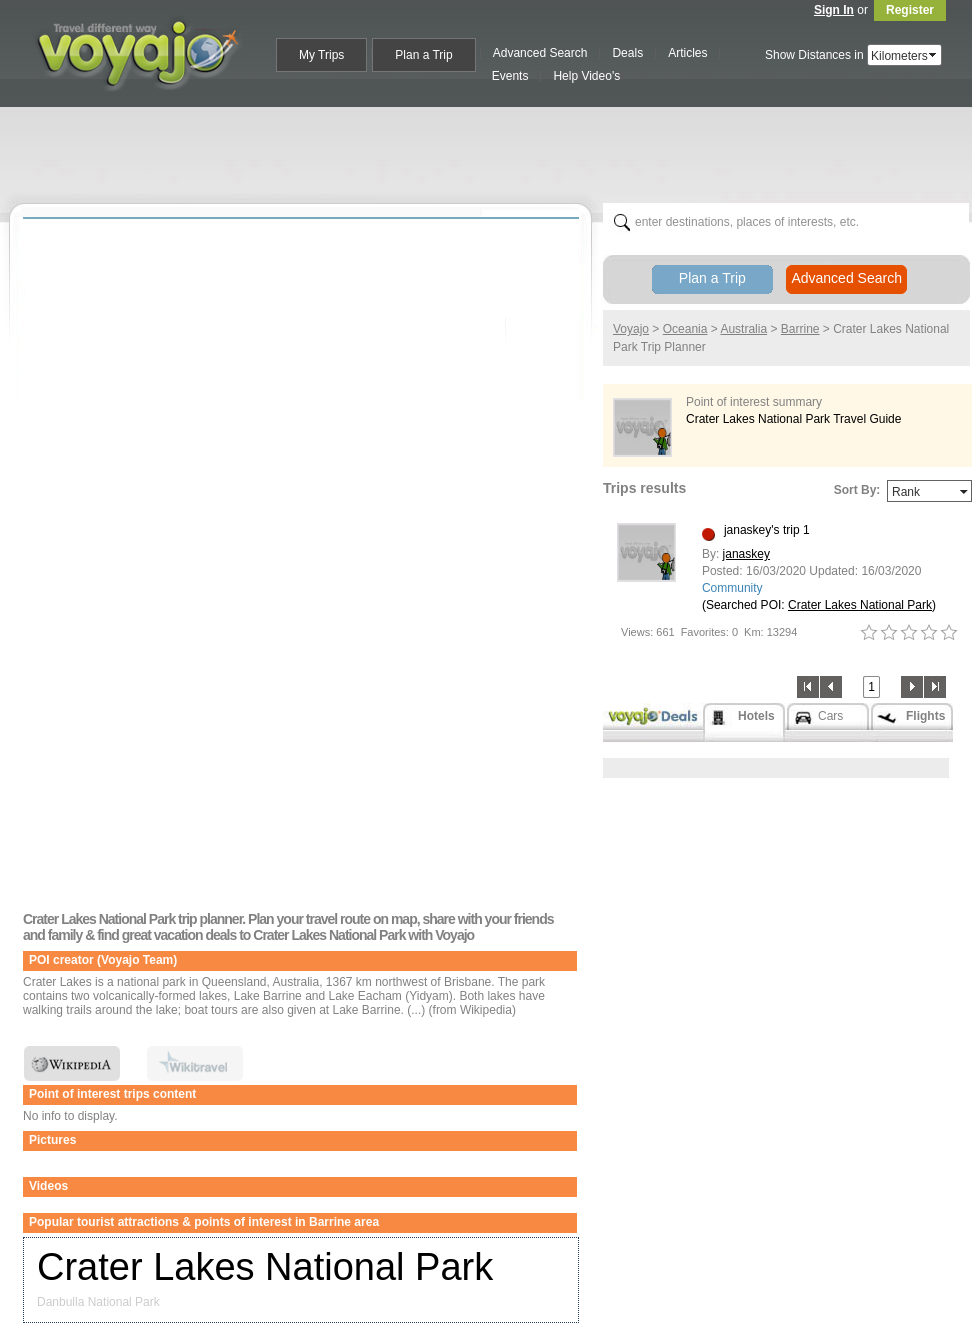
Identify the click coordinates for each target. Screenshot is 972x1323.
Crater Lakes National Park (265, 1267)
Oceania (685, 329)
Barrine (800, 329)
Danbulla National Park (98, 1302)
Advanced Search (846, 278)
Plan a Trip (712, 278)
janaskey (746, 554)
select (934, 55)
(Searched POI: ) (819, 605)
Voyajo (631, 329)
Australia (743, 329)
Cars (830, 716)
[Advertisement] (494, 151)
